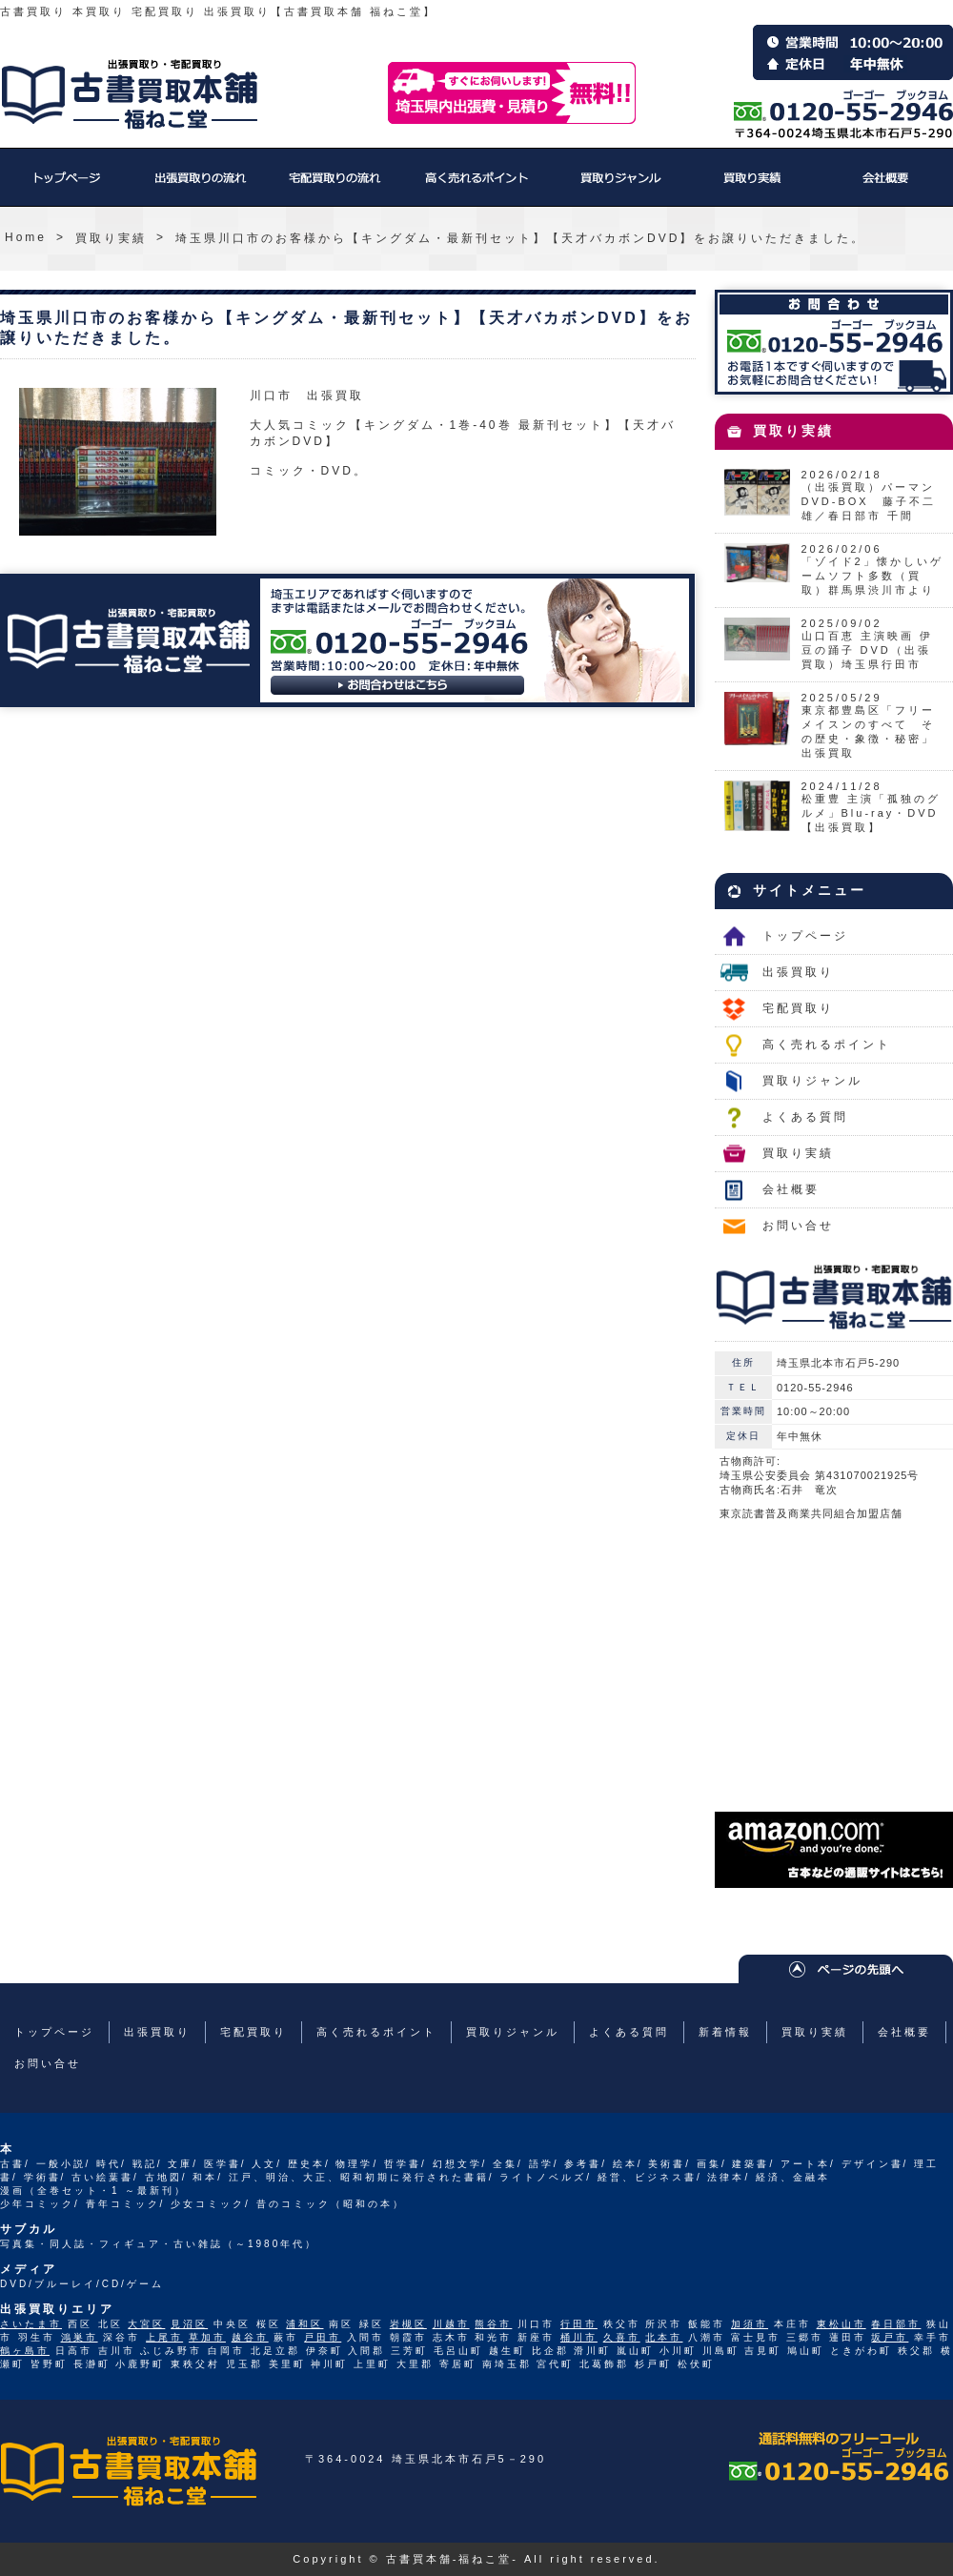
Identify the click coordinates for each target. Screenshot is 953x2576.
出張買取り (200, 186)
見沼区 (189, 2324)
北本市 (663, 2337)
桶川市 (579, 2337)
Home (26, 237)
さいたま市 (31, 2324)
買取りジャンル (619, 186)
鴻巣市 (79, 2337)
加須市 (749, 2324)
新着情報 (725, 2032)
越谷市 (250, 2337)
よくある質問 (805, 1117)
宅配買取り (333, 186)
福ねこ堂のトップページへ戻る (129, 94)
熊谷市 (493, 2324)
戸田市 (322, 2337)
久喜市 (621, 2337)
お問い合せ (798, 1225)
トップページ (66, 186)
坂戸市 (889, 2337)
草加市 (207, 2337)
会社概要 (886, 186)
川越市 (451, 2324)
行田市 (579, 2324)
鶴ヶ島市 (25, 2350)
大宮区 (146, 2324)
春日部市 (896, 2324)
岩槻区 (408, 2324)
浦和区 (304, 2324)
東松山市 (841, 2324)
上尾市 (164, 2337)
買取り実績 (753, 186)
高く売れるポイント (476, 186)
